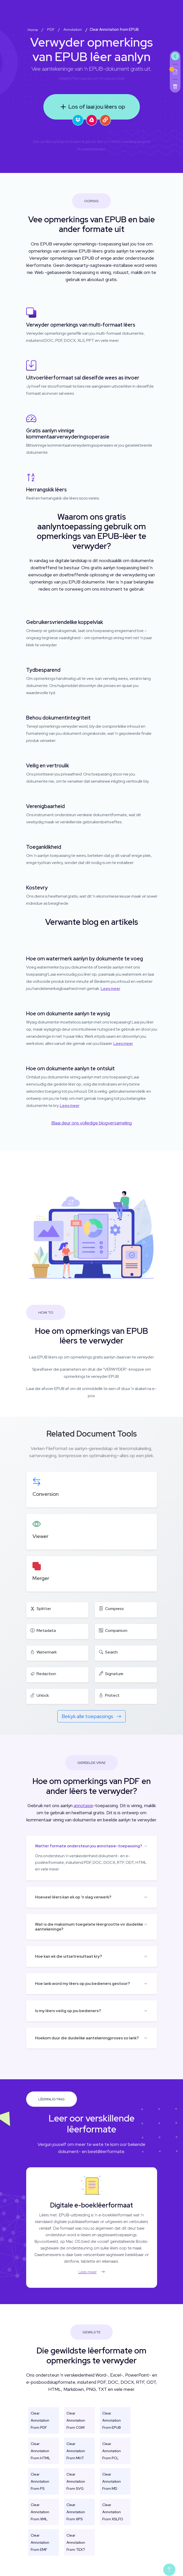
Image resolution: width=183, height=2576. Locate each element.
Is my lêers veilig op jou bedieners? (68, 2010)
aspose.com (90, 78)
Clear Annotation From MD (111, 2481)
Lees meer (110, 988)
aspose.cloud (114, 78)
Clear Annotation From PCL (111, 2450)
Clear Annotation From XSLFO (112, 2511)
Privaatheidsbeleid (91, 149)
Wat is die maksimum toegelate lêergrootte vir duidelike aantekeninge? (89, 1927)
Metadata (43, 1630)
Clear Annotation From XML (40, 2511)
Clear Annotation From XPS (75, 2511)
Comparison (113, 1630)
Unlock (39, 1695)
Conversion (45, 1494)
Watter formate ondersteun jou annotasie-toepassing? (88, 1846)
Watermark (43, 1652)
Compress (111, 1608)
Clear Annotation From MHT (75, 2450)
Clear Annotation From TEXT (75, 2542)
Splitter (40, 1608)
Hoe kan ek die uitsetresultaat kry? (68, 1956)
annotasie (83, 1805)
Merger (40, 1578)
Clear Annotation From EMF (40, 2542)
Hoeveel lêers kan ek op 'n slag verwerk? (73, 1897)
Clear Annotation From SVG (75, 2481)
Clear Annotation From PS (40, 2481)
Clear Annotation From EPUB (111, 2420)
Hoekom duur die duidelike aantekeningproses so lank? (87, 2038)
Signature (111, 1673)
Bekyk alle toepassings (91, 1716)
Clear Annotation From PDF (40, 2420)
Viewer (40, 1536)
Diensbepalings (134, 141)
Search (108, 1652)
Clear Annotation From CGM (75, 2420)
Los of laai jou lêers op (91, 107)
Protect (109, 1695)
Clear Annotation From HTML (40, 2450)
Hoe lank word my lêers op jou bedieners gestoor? (82, 1983)
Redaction (43, 1673)
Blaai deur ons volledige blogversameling (91, 1123)
